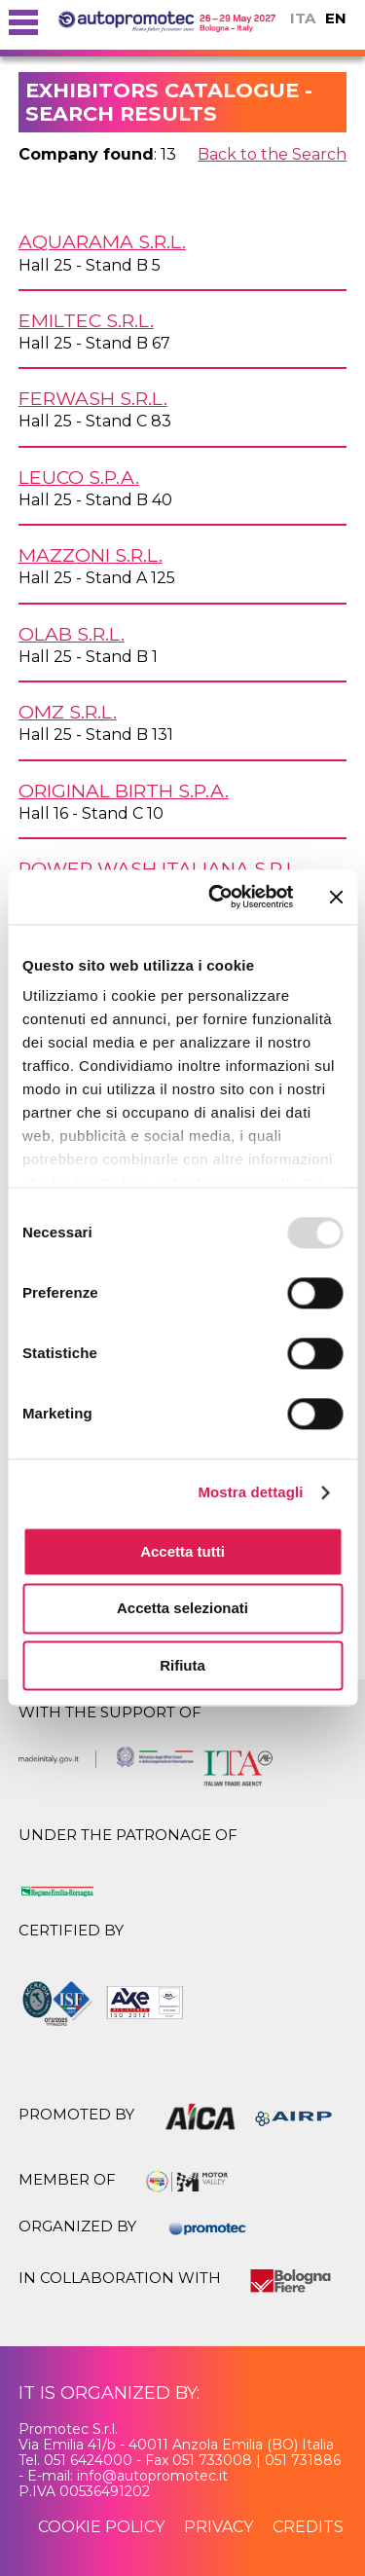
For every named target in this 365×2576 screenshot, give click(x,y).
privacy (218, 2527)
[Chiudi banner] (336, 896)
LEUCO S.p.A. (78, 477)
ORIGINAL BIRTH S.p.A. (123, 790)
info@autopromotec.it (152, 2475)
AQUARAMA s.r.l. (102, 241)
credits (308, 2527)
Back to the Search (272, 154)
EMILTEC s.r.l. (86, 320)
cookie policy (101, 2527)
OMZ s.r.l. (67, 711)
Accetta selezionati (182, 1609)
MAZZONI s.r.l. (90, 555)
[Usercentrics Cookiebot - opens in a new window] (217, 896)
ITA (302, 18)
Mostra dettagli (250, 1492)
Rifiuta (182, 1665)
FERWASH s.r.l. (92, 398)
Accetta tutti (182, 1551)
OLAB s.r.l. (71, 633)
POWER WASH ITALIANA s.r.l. (160, 868)
